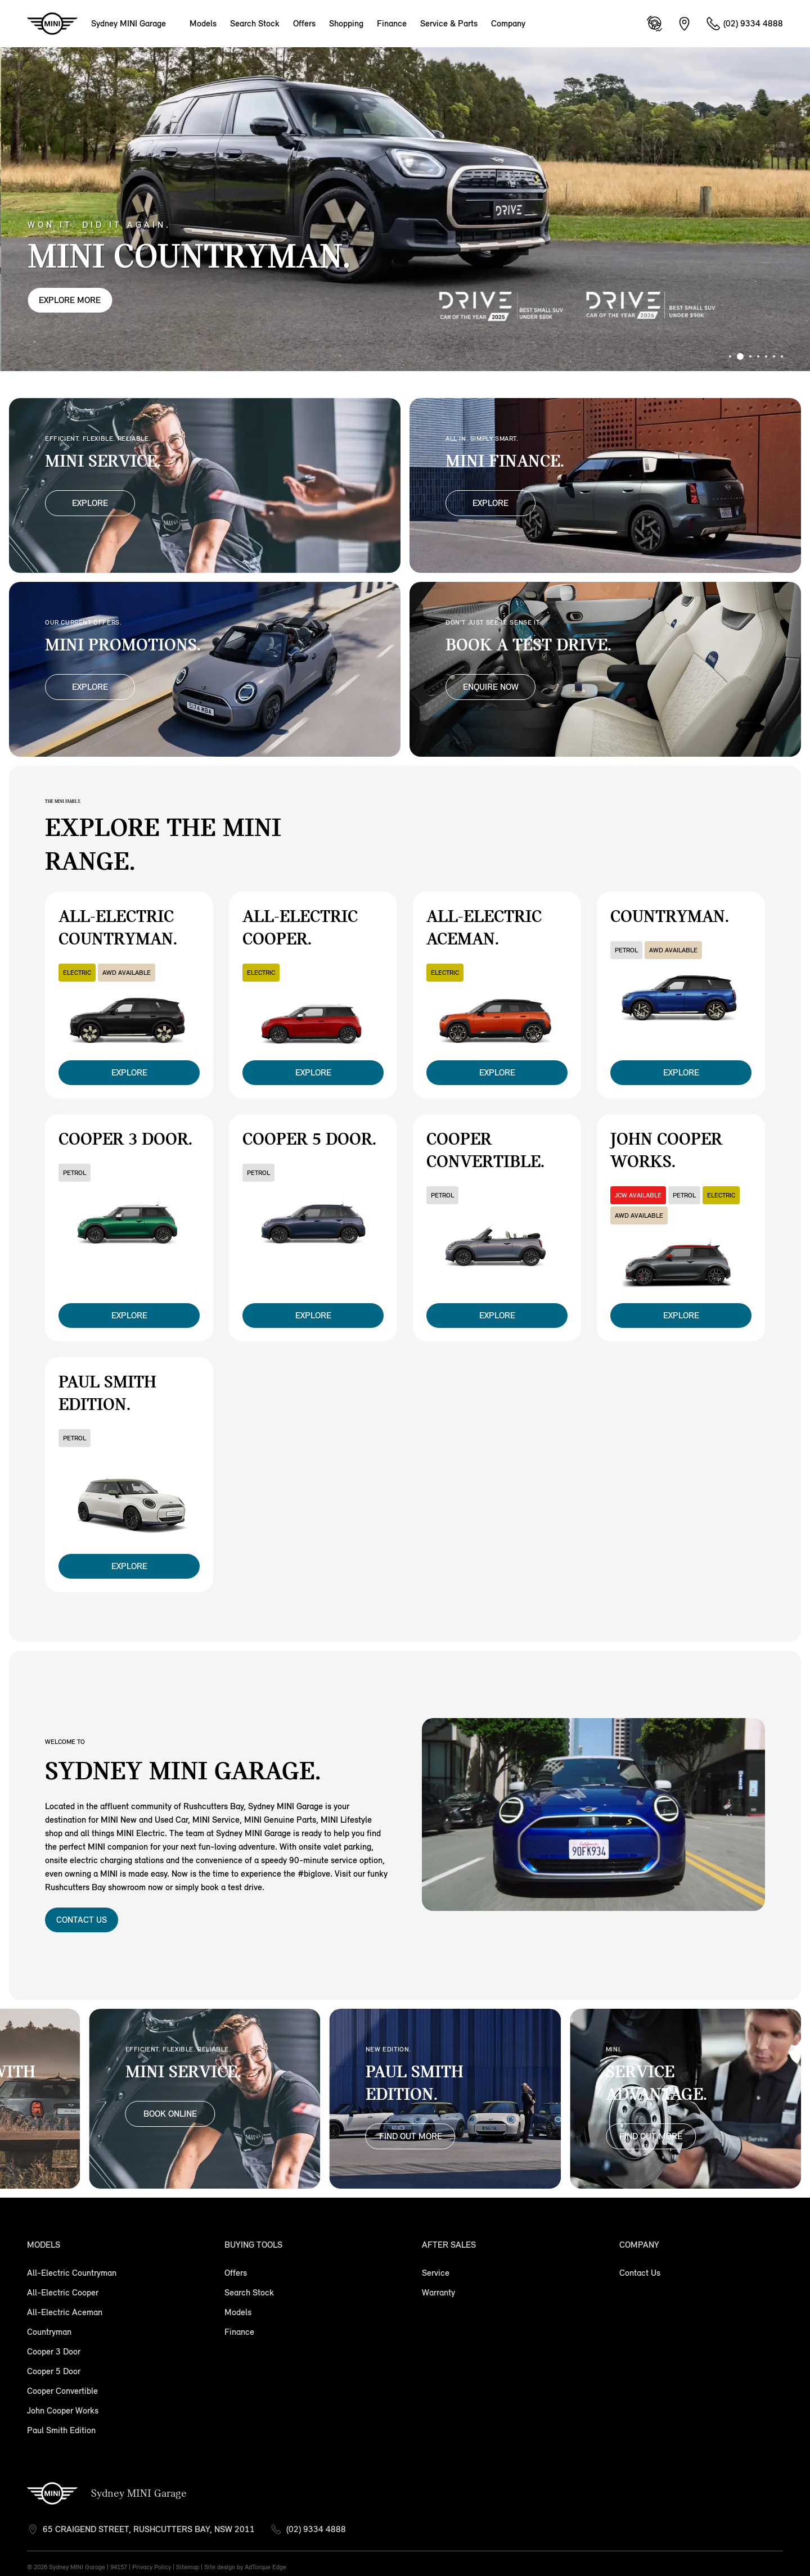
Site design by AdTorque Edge (245, 2567)
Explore (90, 503)
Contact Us (81, 1919)
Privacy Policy (151, 2567)
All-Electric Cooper (62, 2292)
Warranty (438, 2292)
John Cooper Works (62, 2410)
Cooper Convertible (62, 2390)
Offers (304, 23)
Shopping (346, 23)
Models (203, 23)
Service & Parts (449, 23)
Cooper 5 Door (53, 2371)
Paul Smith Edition (61, 2430)
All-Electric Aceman (64, 2312)
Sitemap (187, 2567)
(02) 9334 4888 (316, 2529)
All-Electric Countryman (71, 2272)
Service (435, 2272)
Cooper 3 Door (53, 2351)
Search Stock (255, 23)
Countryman (49, 2331)
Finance (392, 23)
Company (508, 23)
